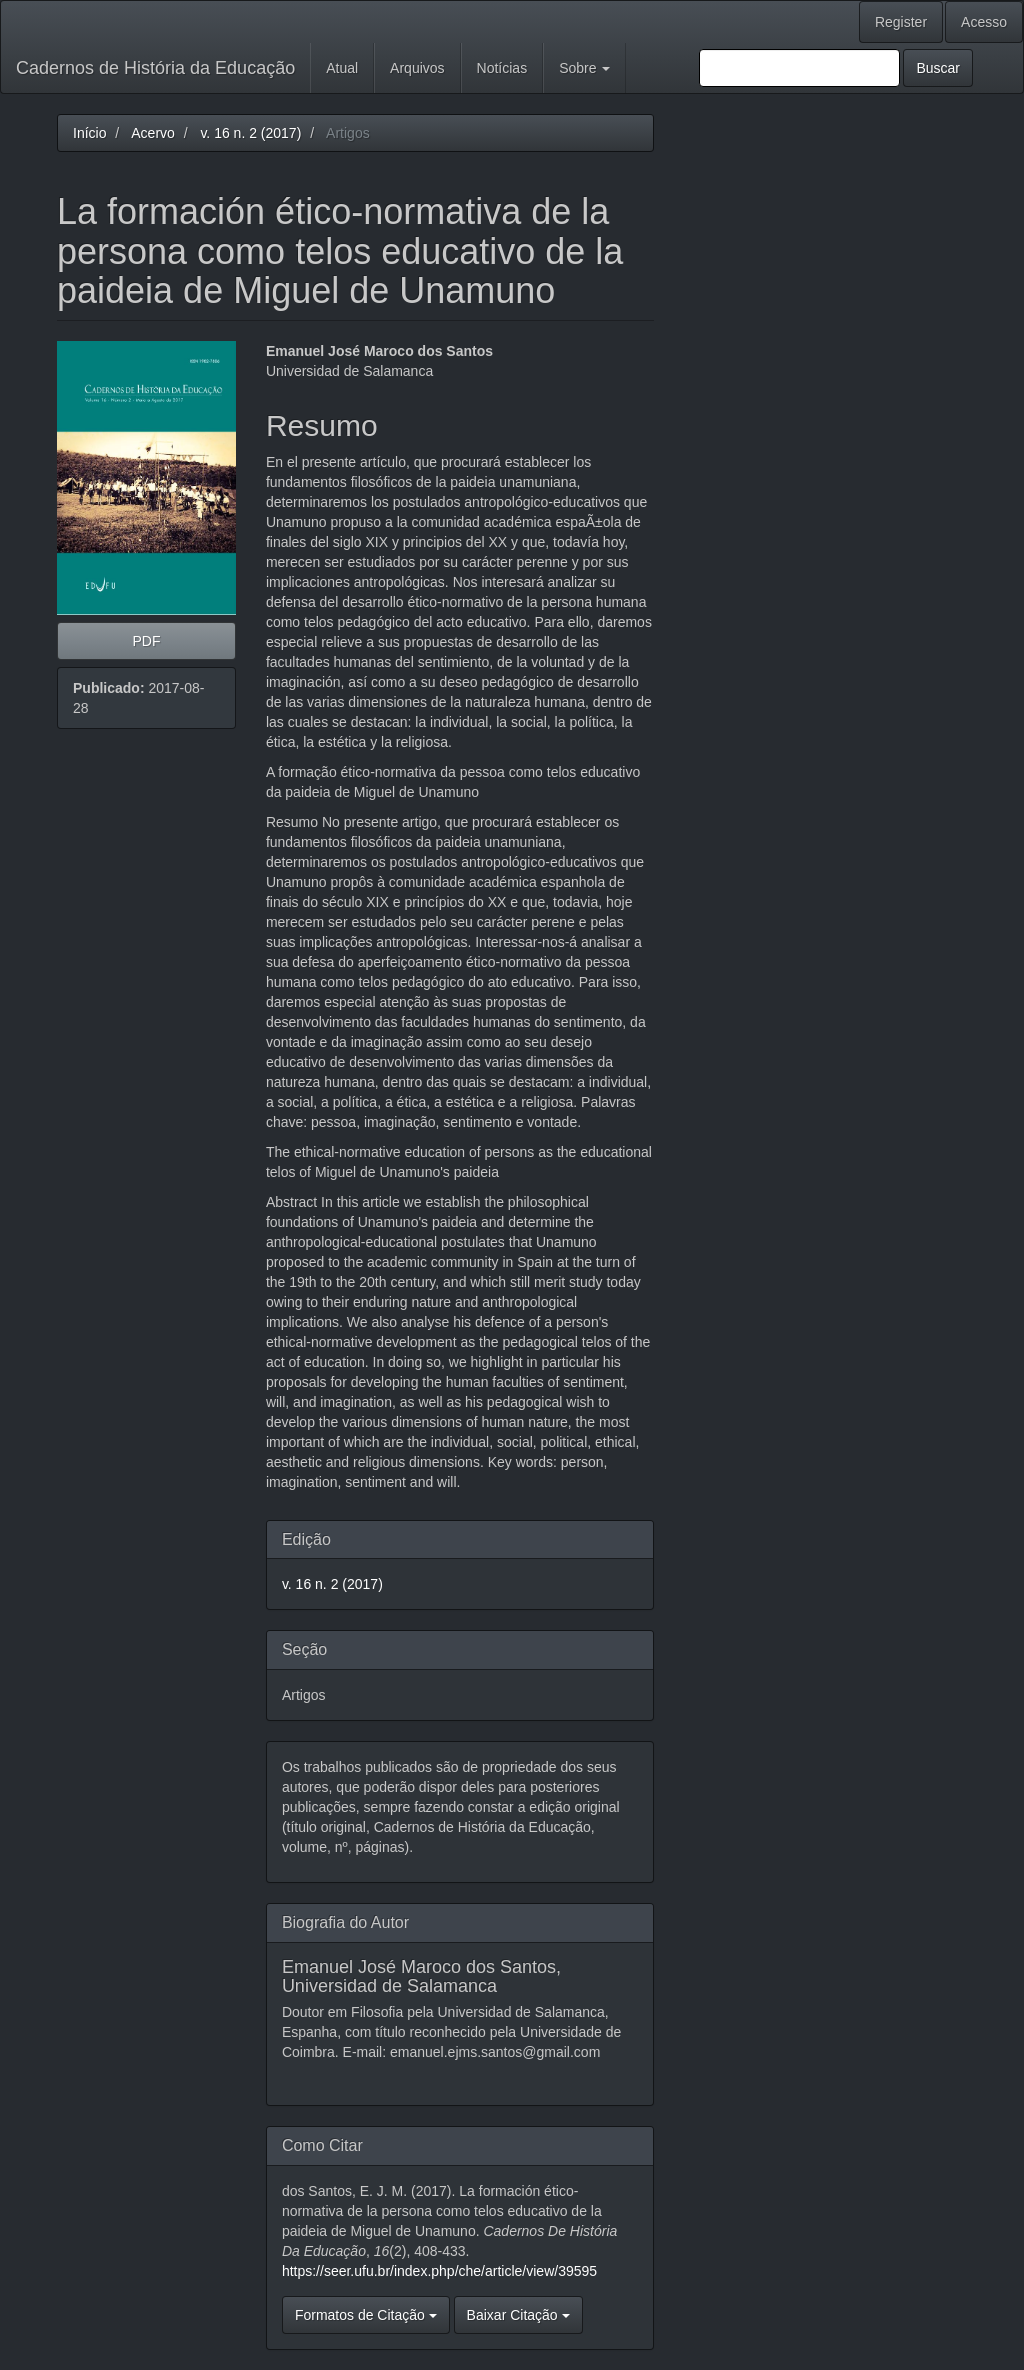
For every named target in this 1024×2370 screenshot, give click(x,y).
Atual (342, 68)
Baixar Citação (518, 2315)
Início (89, 133)
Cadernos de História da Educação (155, 68)
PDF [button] (146, 641)
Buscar (938, 68)
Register (901, 22)
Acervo (153, 133)
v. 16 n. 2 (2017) (250, 133)
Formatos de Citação (366, 2315)
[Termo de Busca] (799, 68)
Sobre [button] (584, 68)
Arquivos (417, 68)
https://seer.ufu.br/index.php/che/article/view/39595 (439, 2271)
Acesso (984, 22)
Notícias (502, 68)
